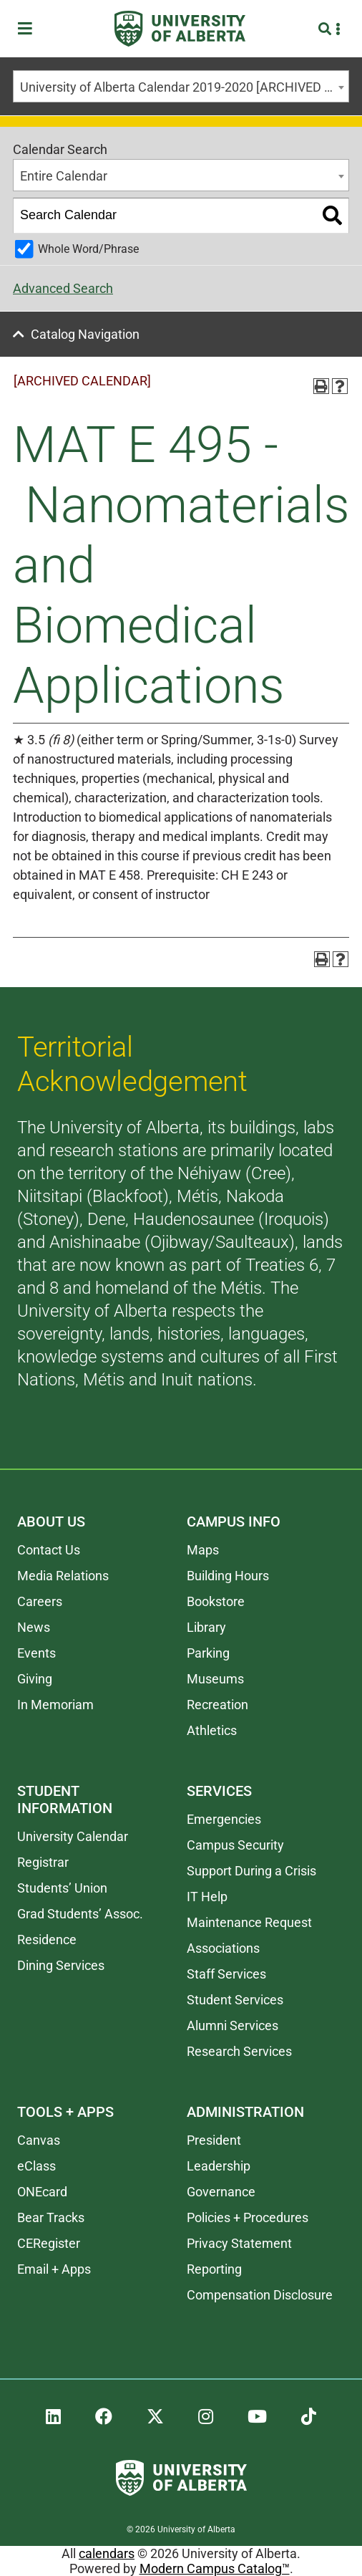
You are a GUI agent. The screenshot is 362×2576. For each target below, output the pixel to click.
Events (36, 1653)
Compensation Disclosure (260, 2294)
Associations (223, 1948)
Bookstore (216, 1601)
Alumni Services (232, 2025)
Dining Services (60, 1965)
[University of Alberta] (179, 29)
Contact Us (48, 1549)
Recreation (217, 1704)
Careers (39, 1601)
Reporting (214, 2269)
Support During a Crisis (251, 1870)
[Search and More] (327, 29)
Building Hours (228, 1575)
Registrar (43, 1862)
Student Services (235, 1999)
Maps (203, 1549)
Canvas (38, 2140)
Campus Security (235, 1844)
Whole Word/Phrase (88, 249)
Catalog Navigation (85, 334)
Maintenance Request (249, 1922)
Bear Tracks (50, 2217)
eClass (36, 2165)
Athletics (212, 1730)
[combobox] (181, 86)
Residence (47, 1939)
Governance (221, 2191)
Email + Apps (54, 2269)
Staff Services (226, 1973)
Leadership (218, 2165)
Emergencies (224, 1819)
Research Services (239, 2051)
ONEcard (42, 2191)
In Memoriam (55, 1704)
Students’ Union (62, 1887)
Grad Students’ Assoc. (80, 1913)
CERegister (48, 2243)
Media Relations (63, 1575)
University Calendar (72, 1836)
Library (206, 1627)
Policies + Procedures (247, 2217)
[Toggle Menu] (29, 29)
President (214, 2140)
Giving (34, 1678)
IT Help (207, 1896)
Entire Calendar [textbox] (63, 175)
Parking (208, 1653)
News (33, 1627)
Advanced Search (63, 288)
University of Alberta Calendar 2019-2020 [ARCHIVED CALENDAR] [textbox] (184, 87)
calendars (106, 2553)
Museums (215, 1678)
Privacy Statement (239, 2243)
